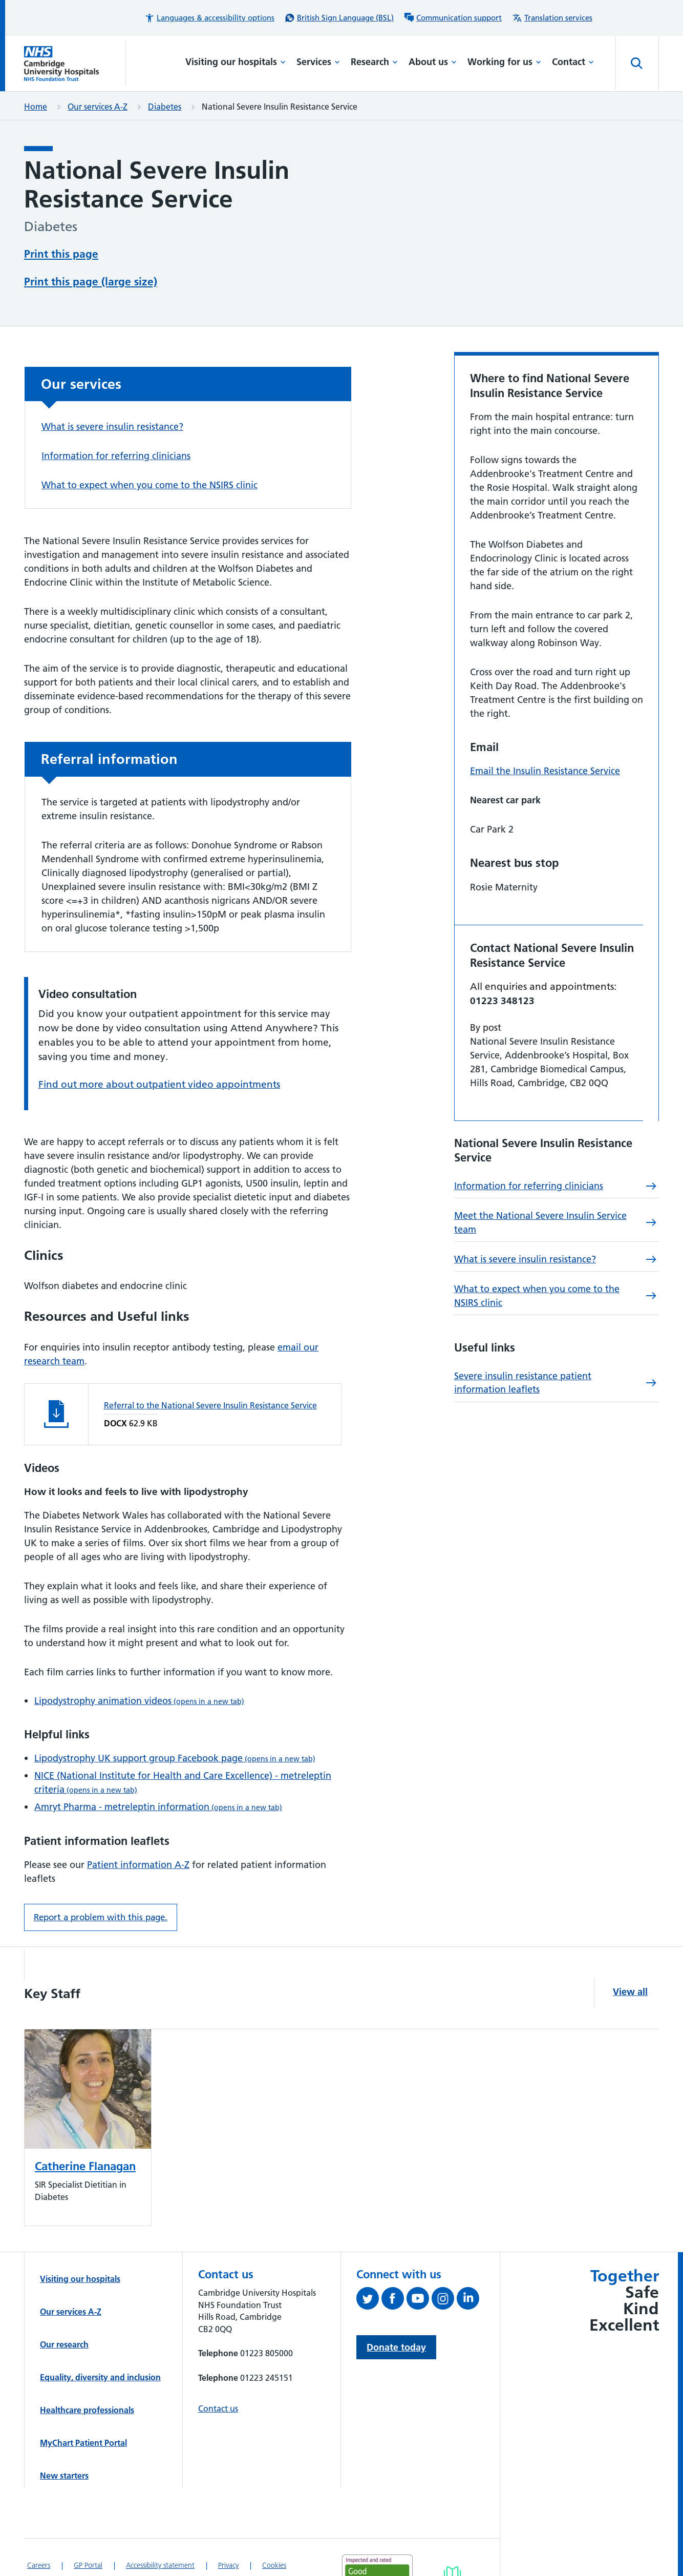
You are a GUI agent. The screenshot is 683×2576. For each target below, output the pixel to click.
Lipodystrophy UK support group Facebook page (174, 1719)
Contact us (218, 2369)
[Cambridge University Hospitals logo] (75, 63)
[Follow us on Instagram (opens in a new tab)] (444, 2261)
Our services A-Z (97, 106)
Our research (64, 2305)
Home (35, 106)
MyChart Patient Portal (83, 2404)
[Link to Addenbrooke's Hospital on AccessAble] (452, 2540)
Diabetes (164, 106)
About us (433, 62)
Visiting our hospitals (235, 62)
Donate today (396, 2308)
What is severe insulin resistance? (112, 387)
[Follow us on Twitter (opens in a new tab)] (368, 2261)
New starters (64, 2437)
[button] (209, 18)
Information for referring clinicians (115, 417)
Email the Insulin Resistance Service (545, 732)
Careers (38, 2526)
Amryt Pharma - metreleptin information (158, 1768)
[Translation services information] (552, 18)
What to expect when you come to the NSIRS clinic (149, 446)
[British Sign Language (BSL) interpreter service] (339, 18)
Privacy (228, 2526)
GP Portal (88, 2526)
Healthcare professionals (87, 2371)
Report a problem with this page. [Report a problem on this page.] (100, 1878)
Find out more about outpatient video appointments (159, 1045)
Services (318, 62)
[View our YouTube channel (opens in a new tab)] (419, 2261)
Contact (573, 62)
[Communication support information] (453, 18)
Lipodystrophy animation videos (139, 1662)
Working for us (504, 62)
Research (374, 62)
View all (630, 1953)
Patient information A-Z (138, 1826)
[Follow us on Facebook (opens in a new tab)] (394, 2261)
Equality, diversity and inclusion (100, 2338)
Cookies (274, 2526)
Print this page (61, 252)
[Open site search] (637, 63)
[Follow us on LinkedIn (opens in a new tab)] (469, 2261)
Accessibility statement (160, 2526)
